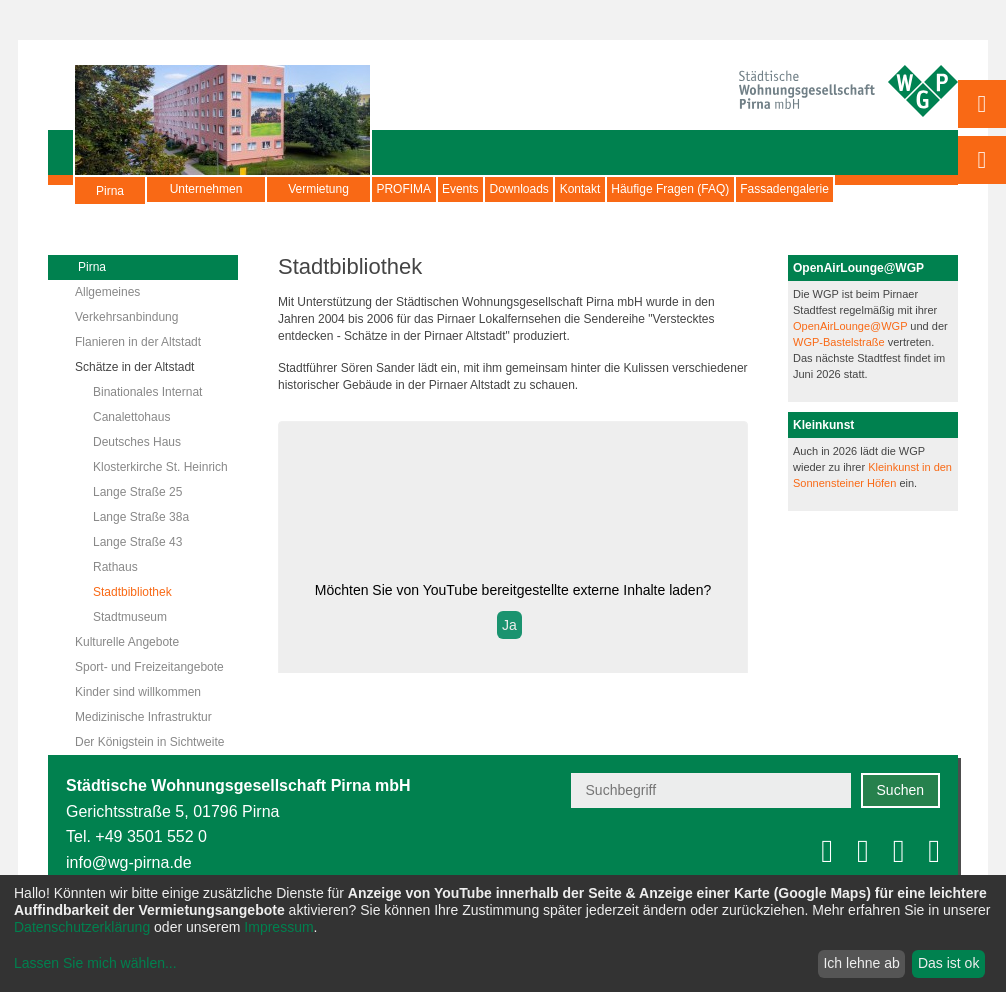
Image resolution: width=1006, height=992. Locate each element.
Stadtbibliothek (132, 592)
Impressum (278, 927)
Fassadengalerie (211, 214)
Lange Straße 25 (137, 492)
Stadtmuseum (130, 617)
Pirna (110, 199)
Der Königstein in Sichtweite (149, 742)
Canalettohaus (131, 417)
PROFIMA (419, 189)
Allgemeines (107, 292)
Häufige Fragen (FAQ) (810, 189)
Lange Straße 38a (141, 517)
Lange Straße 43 (137, 542)
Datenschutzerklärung (82, 927)
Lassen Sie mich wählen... (95, 963)
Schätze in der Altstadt (134, 367)
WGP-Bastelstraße (840, 342)
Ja (509, 625)
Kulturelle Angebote (127, 642)
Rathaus (115, 567)
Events (507, 189)
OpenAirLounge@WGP (851, 326)
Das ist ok (948, 963)
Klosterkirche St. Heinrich (160, 467)
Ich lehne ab (861, 963)
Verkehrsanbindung (126, 317)
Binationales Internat (147, 392)
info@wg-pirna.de (129, 862)
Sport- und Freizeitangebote (149, 667)
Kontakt (689, 189)
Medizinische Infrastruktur (143, 717)
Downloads (596, 189)
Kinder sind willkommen (138, 692)
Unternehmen (206, 189)
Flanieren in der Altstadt (138, 342)
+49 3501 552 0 (151, 836)
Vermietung (318, 189)
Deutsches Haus (137, 442)
